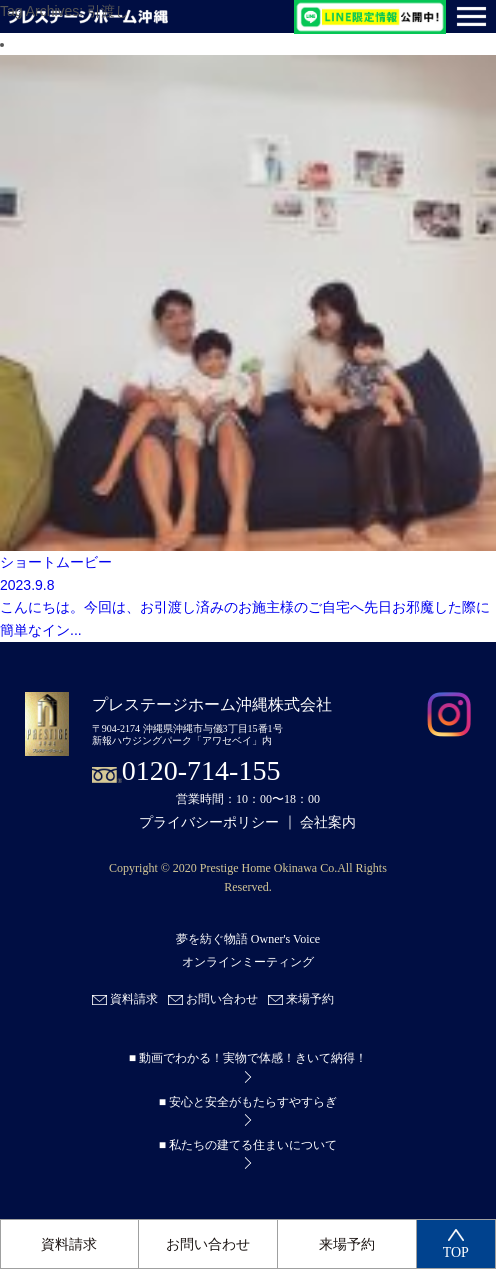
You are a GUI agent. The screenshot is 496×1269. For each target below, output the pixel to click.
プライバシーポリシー (209, 822)
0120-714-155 (201, 770)
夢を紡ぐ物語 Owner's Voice (248, 940)
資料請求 (69, 1244)
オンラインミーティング (248, 962)
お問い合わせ (208, 1244)
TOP (456, 1244)
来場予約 (347, 1244)
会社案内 (328, 822)
